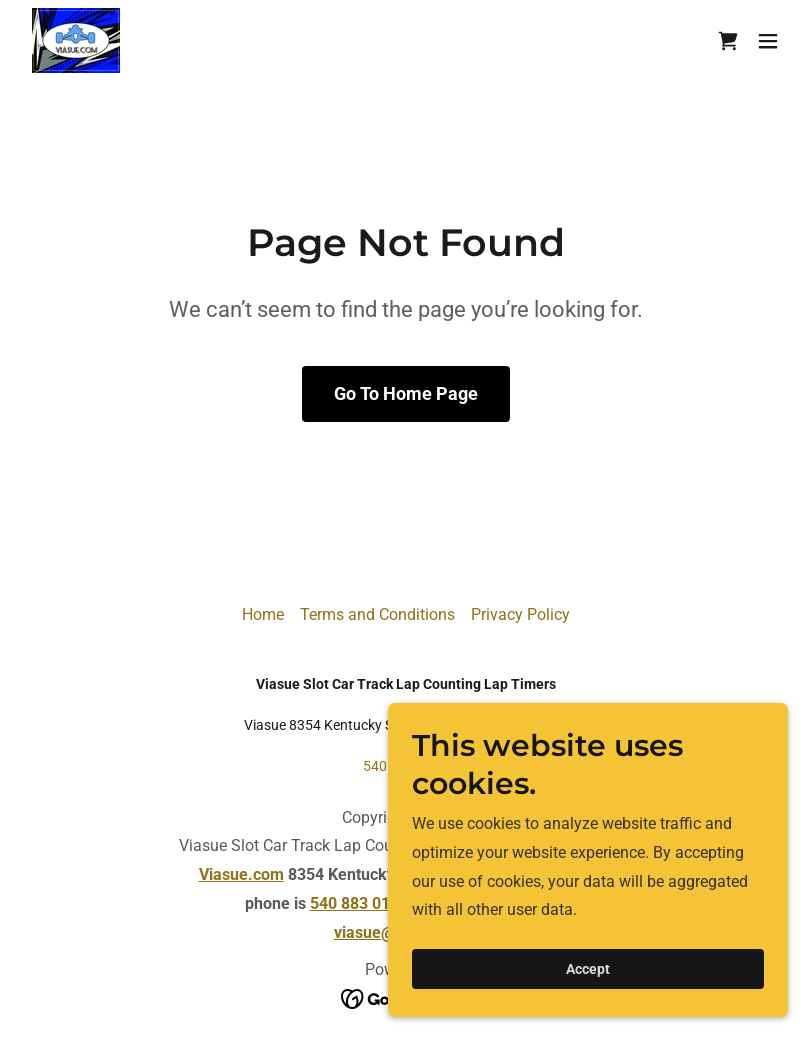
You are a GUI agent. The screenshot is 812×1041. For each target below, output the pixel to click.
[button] (768, 41)
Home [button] (263, 614)
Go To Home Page (406, 393)
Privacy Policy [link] (520, 614)
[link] (76, 40)
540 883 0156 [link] (406, 766)
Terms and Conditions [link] (377, 614)
